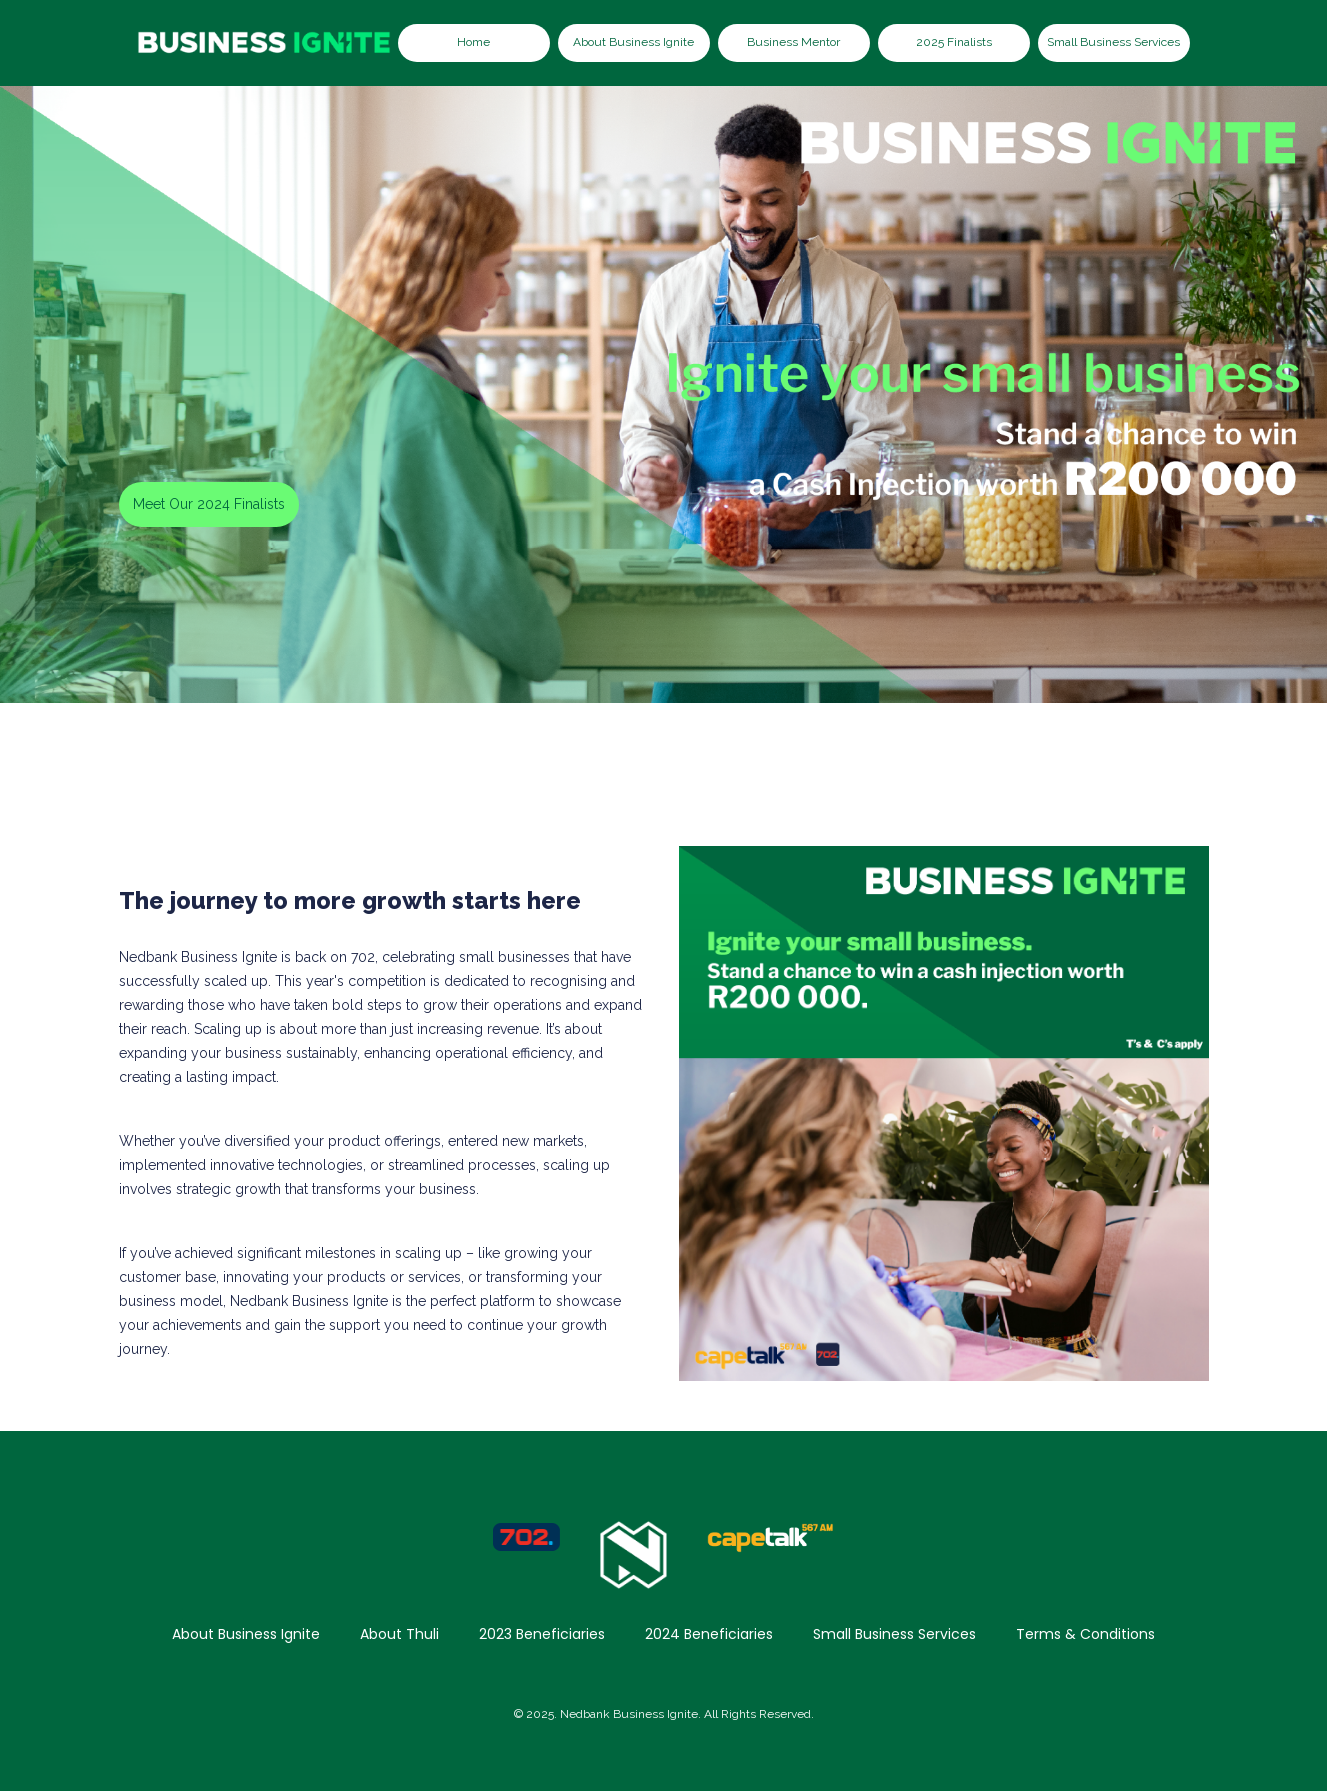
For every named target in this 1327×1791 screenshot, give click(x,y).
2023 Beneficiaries (542, 1634)
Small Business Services (1113, 42)
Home (473, 42)
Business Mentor (793, 42)
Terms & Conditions (1085, 1634)
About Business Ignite (633, 42)
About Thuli (399, 1634)
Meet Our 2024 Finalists (209, 504)
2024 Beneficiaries (709, 1634)
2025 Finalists (954, 42)
